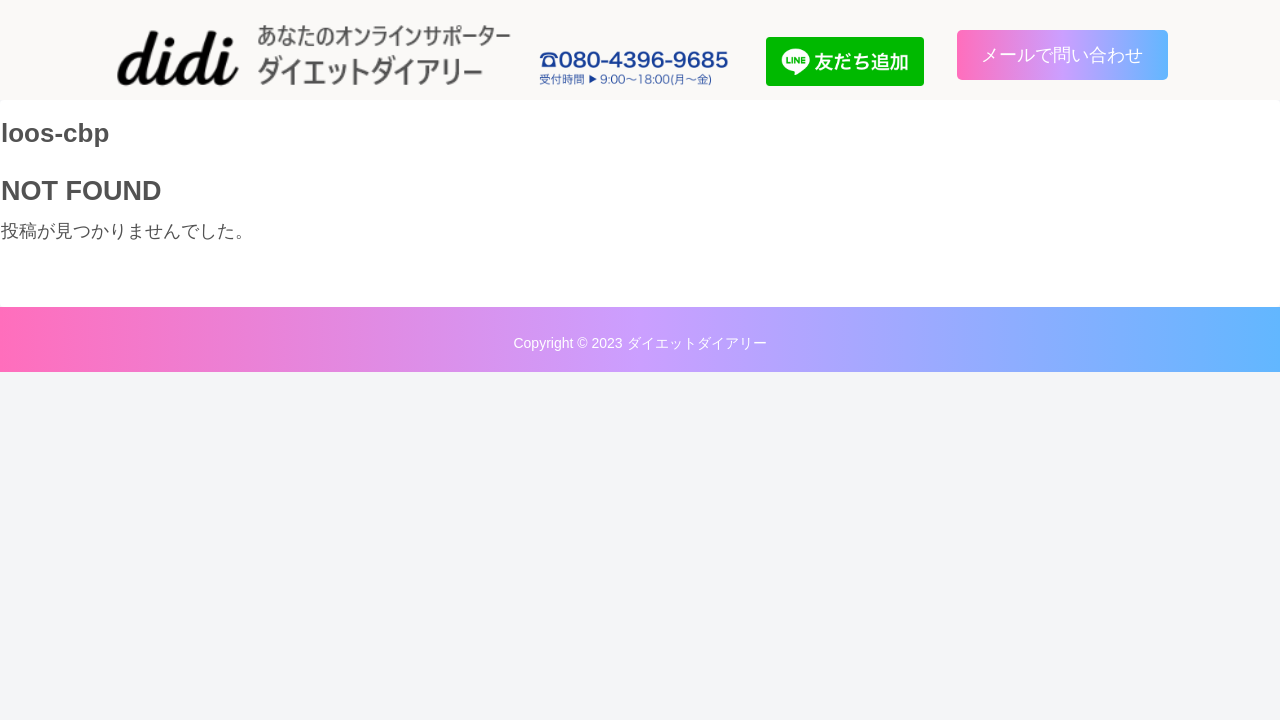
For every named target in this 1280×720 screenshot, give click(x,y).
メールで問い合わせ (1062, 55)
